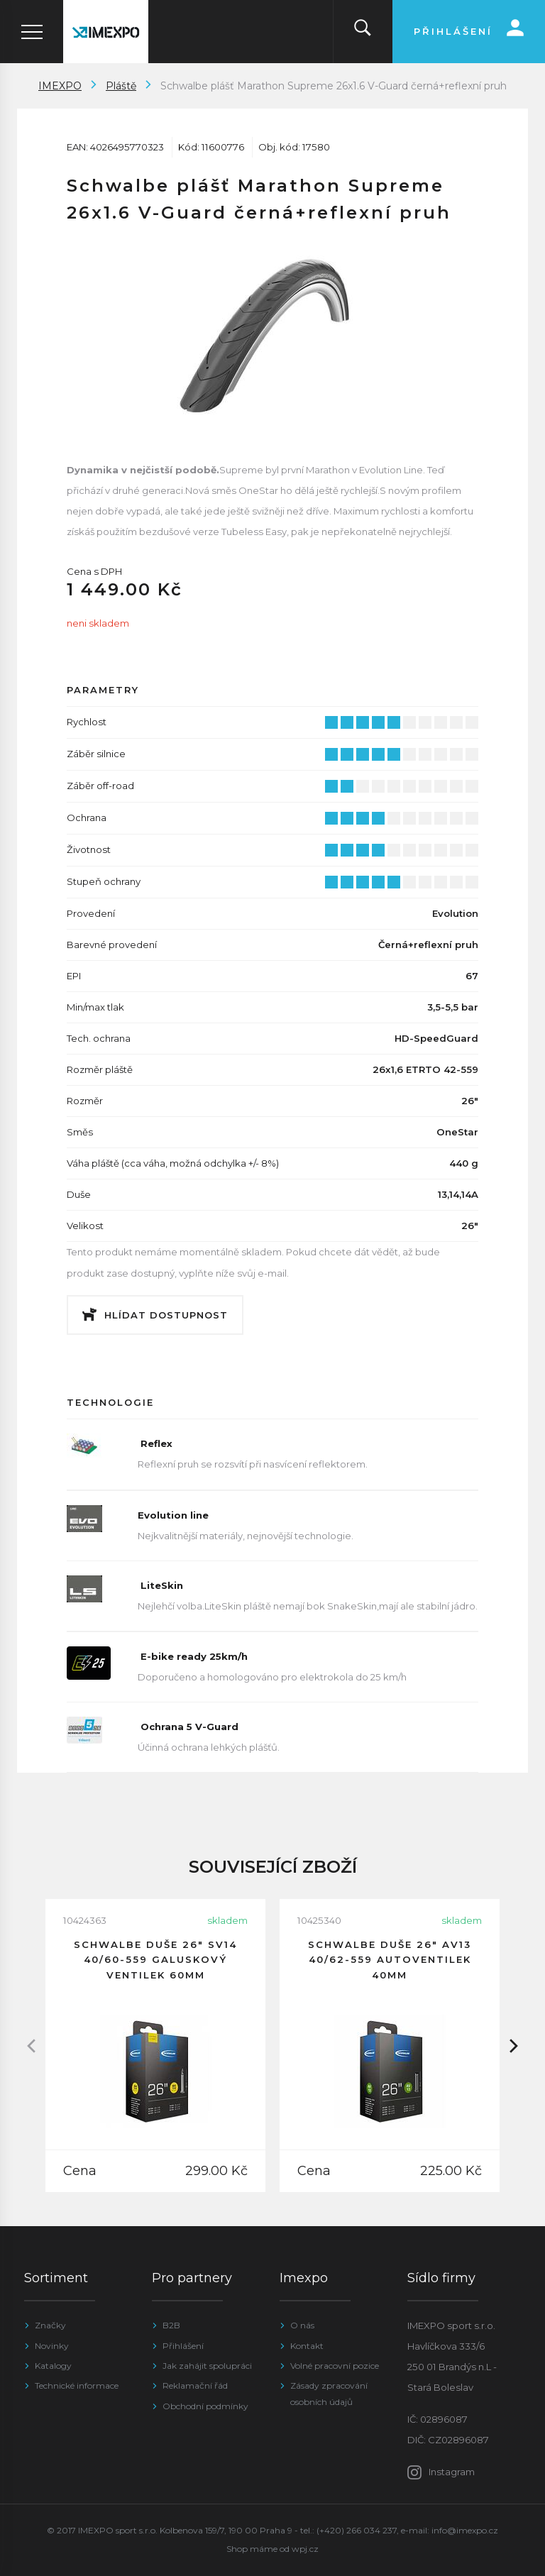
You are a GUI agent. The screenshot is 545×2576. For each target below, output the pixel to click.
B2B (171, 2325)
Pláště (121, 85)
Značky (50, 2325)
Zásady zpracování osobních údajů (329, 2393)
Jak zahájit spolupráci (207, 2365)
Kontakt (307, 2345)
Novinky (52, 2345)
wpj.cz (305, 2548)
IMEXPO (60, 85)
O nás (302, 2325)
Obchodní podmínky (205, 2406)
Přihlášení (183, 2345)
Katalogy (53, 2365)
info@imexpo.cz (464, 2530)
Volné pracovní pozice (334, 2365)
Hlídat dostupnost (166, 1315)
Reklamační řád (195, 2385)
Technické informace (77, 2385)
